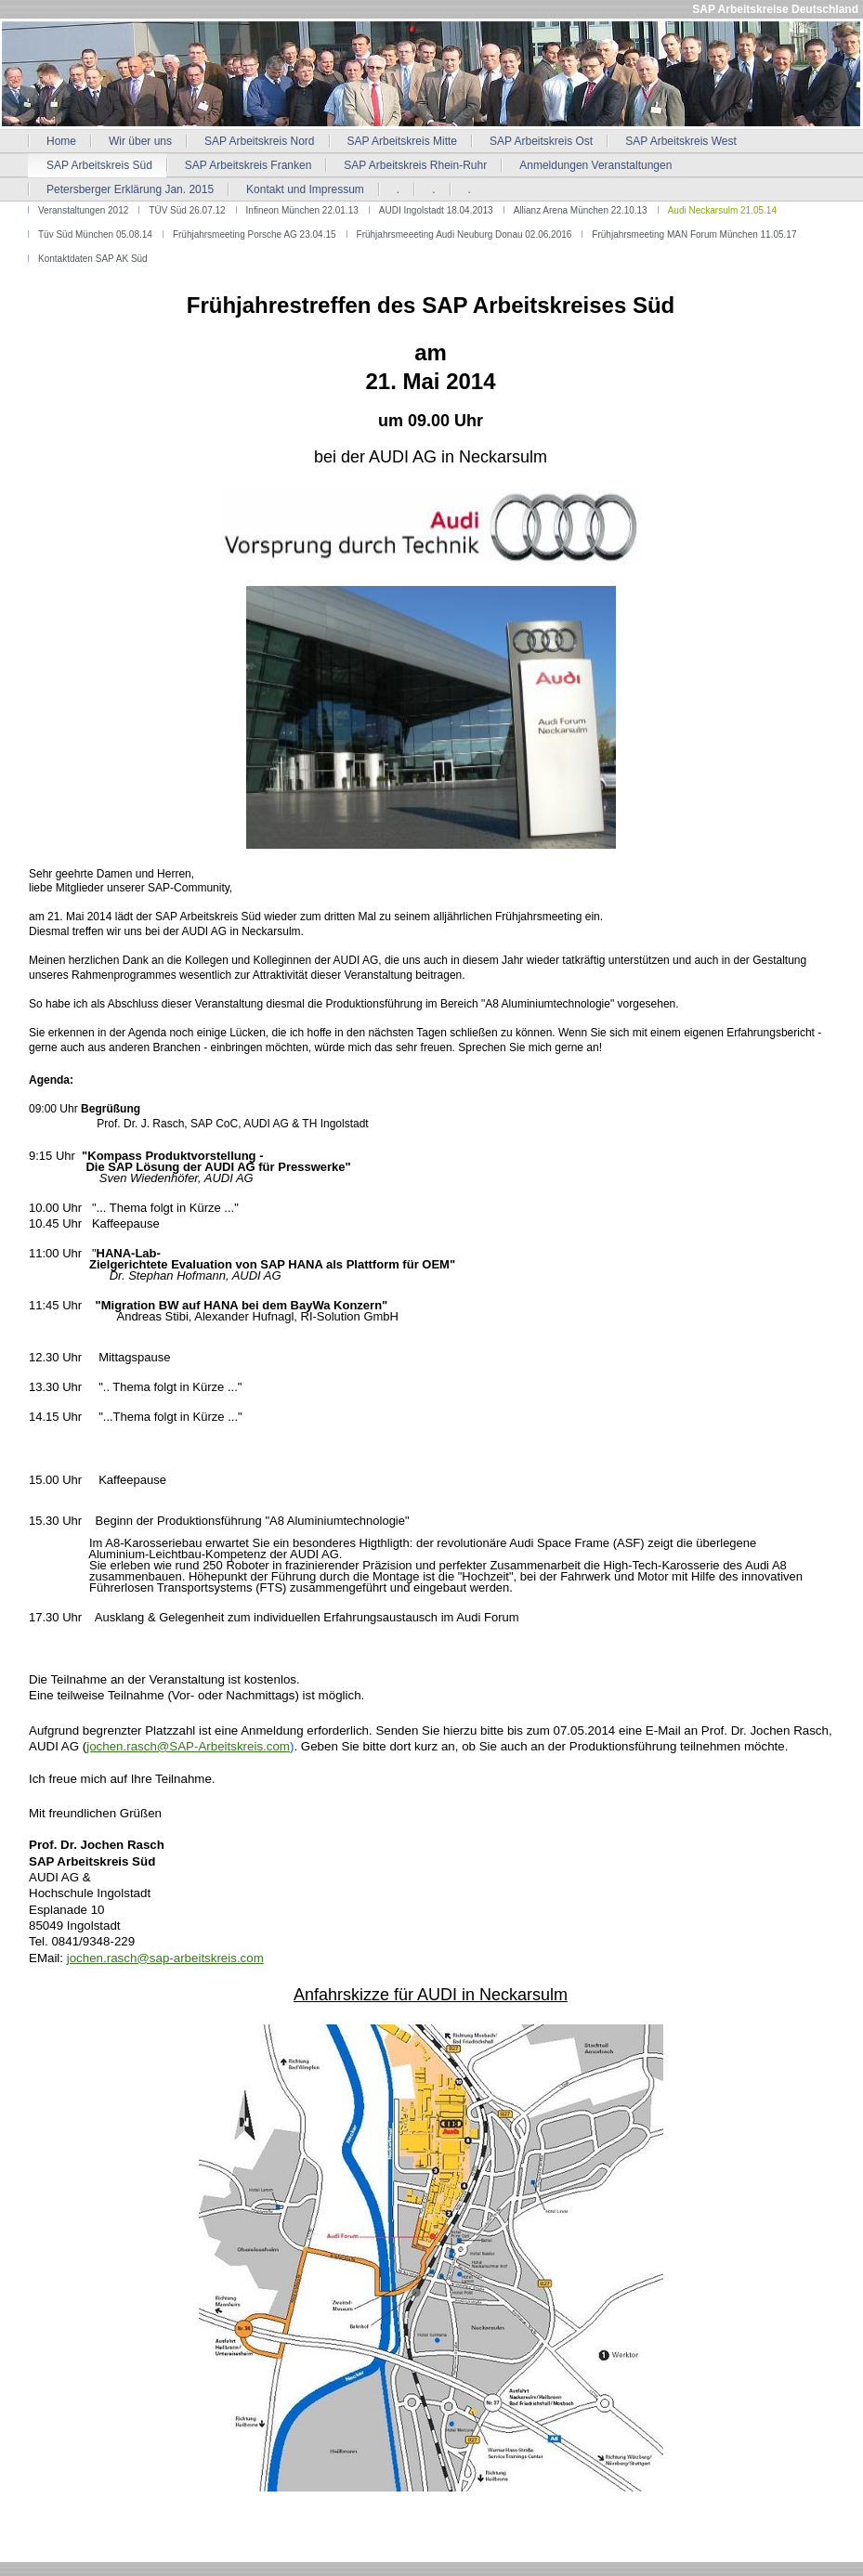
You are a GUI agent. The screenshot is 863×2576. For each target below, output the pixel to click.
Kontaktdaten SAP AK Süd (93, 259)
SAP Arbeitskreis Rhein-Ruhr (415, 165)
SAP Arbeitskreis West (681, 141)
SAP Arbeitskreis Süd (99, 165)
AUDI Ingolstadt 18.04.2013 (436, 210)
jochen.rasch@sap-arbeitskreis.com (165, 1958)
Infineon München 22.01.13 (302, 210)
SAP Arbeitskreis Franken (248, 165)
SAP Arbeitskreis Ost (541, 141)
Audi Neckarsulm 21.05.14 (722, 210)
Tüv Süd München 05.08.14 (95, 234)
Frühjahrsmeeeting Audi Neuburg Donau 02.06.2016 (464, 234)
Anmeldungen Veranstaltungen (595, 165)
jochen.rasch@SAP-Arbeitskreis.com (188, 1746)
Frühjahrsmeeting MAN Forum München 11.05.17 (694, 234)
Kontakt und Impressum (305, 189)
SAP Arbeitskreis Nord (259, 141)
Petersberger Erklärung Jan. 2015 (130, 189)
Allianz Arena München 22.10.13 (580, 210)
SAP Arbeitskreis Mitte (402, 141)
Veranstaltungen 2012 (83, 210)
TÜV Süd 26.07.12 (187, 210)
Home (61, 141)
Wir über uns (140, 141)
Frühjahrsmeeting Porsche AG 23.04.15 (254, 234)
